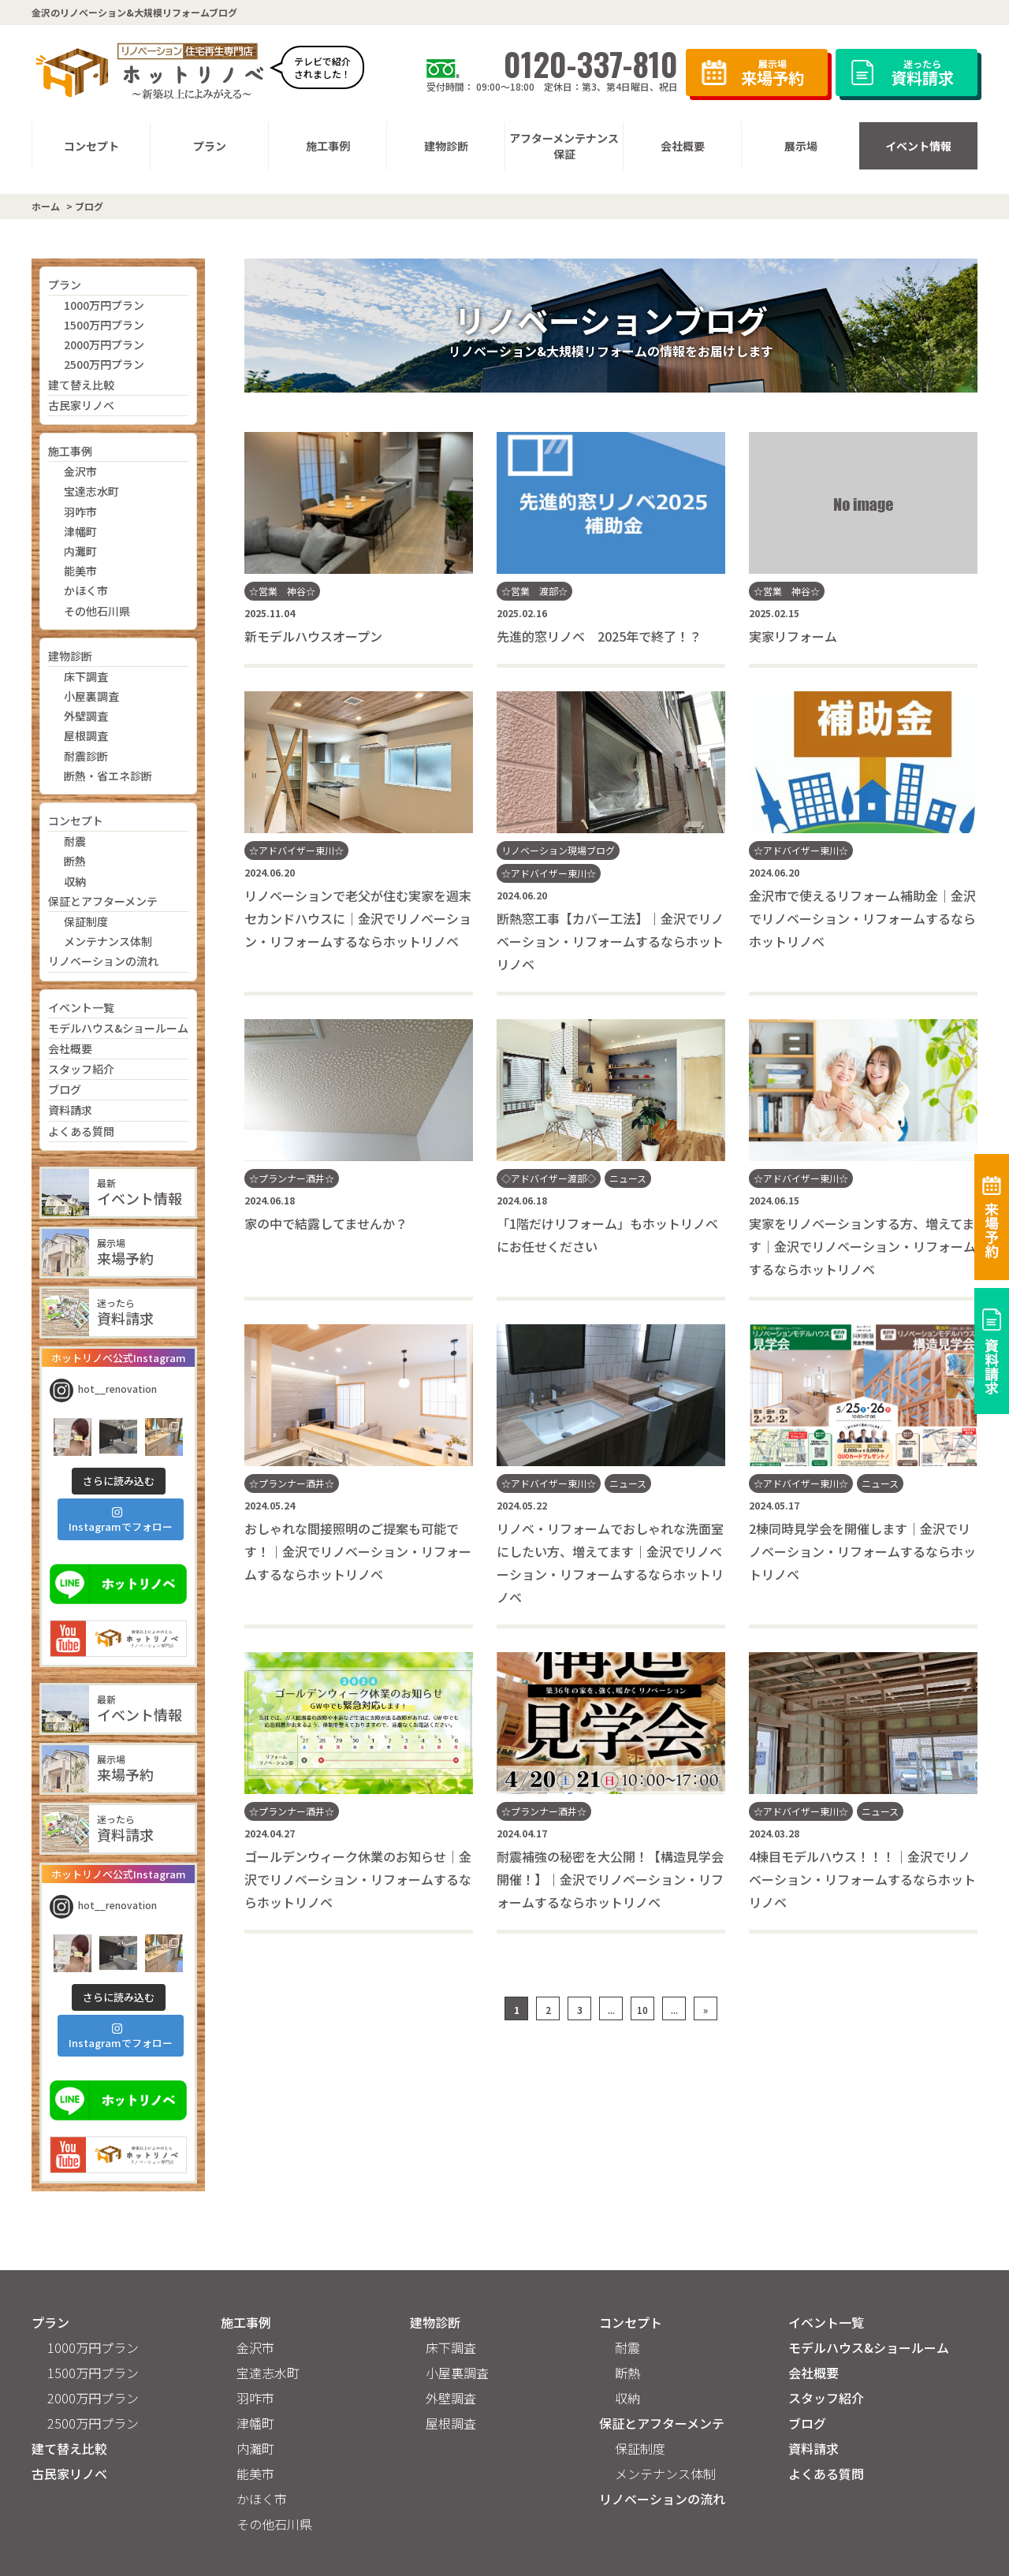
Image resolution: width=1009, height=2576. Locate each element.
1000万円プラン (104, 305)
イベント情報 (918, 146)
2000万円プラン (104, 344)
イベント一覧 (81, 1007)
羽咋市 (80, 511)
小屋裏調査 (91, 696)
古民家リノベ (81, 405)
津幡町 (80, 531)
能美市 (80, 571)
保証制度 (86, 921)
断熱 (75, 861)
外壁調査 (86, 716)
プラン (64, 284)
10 (642, 2009)
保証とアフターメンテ (103, 901)
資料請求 (70, 1110)
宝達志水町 (91, 491)
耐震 (75, 841)
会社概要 (70, 1048)
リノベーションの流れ (103, 961)
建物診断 (70, 656)
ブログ (64, 1089)
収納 (75, 881)
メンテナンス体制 (108, 941)
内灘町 (80, 551)
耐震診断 (86, 756)
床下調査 (86, 676)
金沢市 (80, 471)
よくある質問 (81, 1131)
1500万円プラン (104, 325)
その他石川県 (97, 611)
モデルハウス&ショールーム (118, 1028)
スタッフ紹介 (81, 1069)
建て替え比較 (81, 385)
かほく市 (86, 590)
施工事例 (70, 451)
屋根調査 (86, 735)
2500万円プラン (104, 364)
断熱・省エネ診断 (108, 776)
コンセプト (75, 820)
